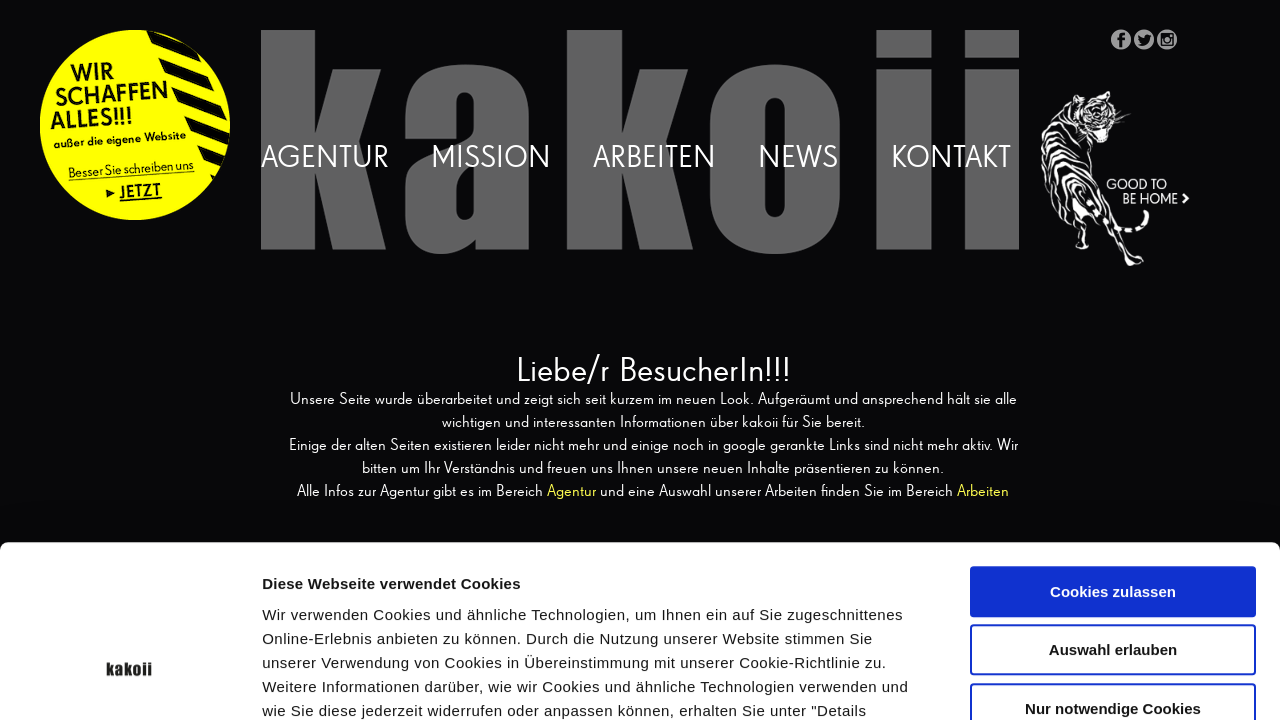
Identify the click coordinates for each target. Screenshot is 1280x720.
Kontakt (951, 159)
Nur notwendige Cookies (1113, 572)
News (798, 159)
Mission (491, 159)
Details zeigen (1063, 680)
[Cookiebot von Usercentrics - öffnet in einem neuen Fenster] (129, 681)
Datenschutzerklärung (529, 598)
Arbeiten (654, 159)
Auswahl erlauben (1113, 514)
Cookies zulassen (1113, 455)
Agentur (325, 159)
